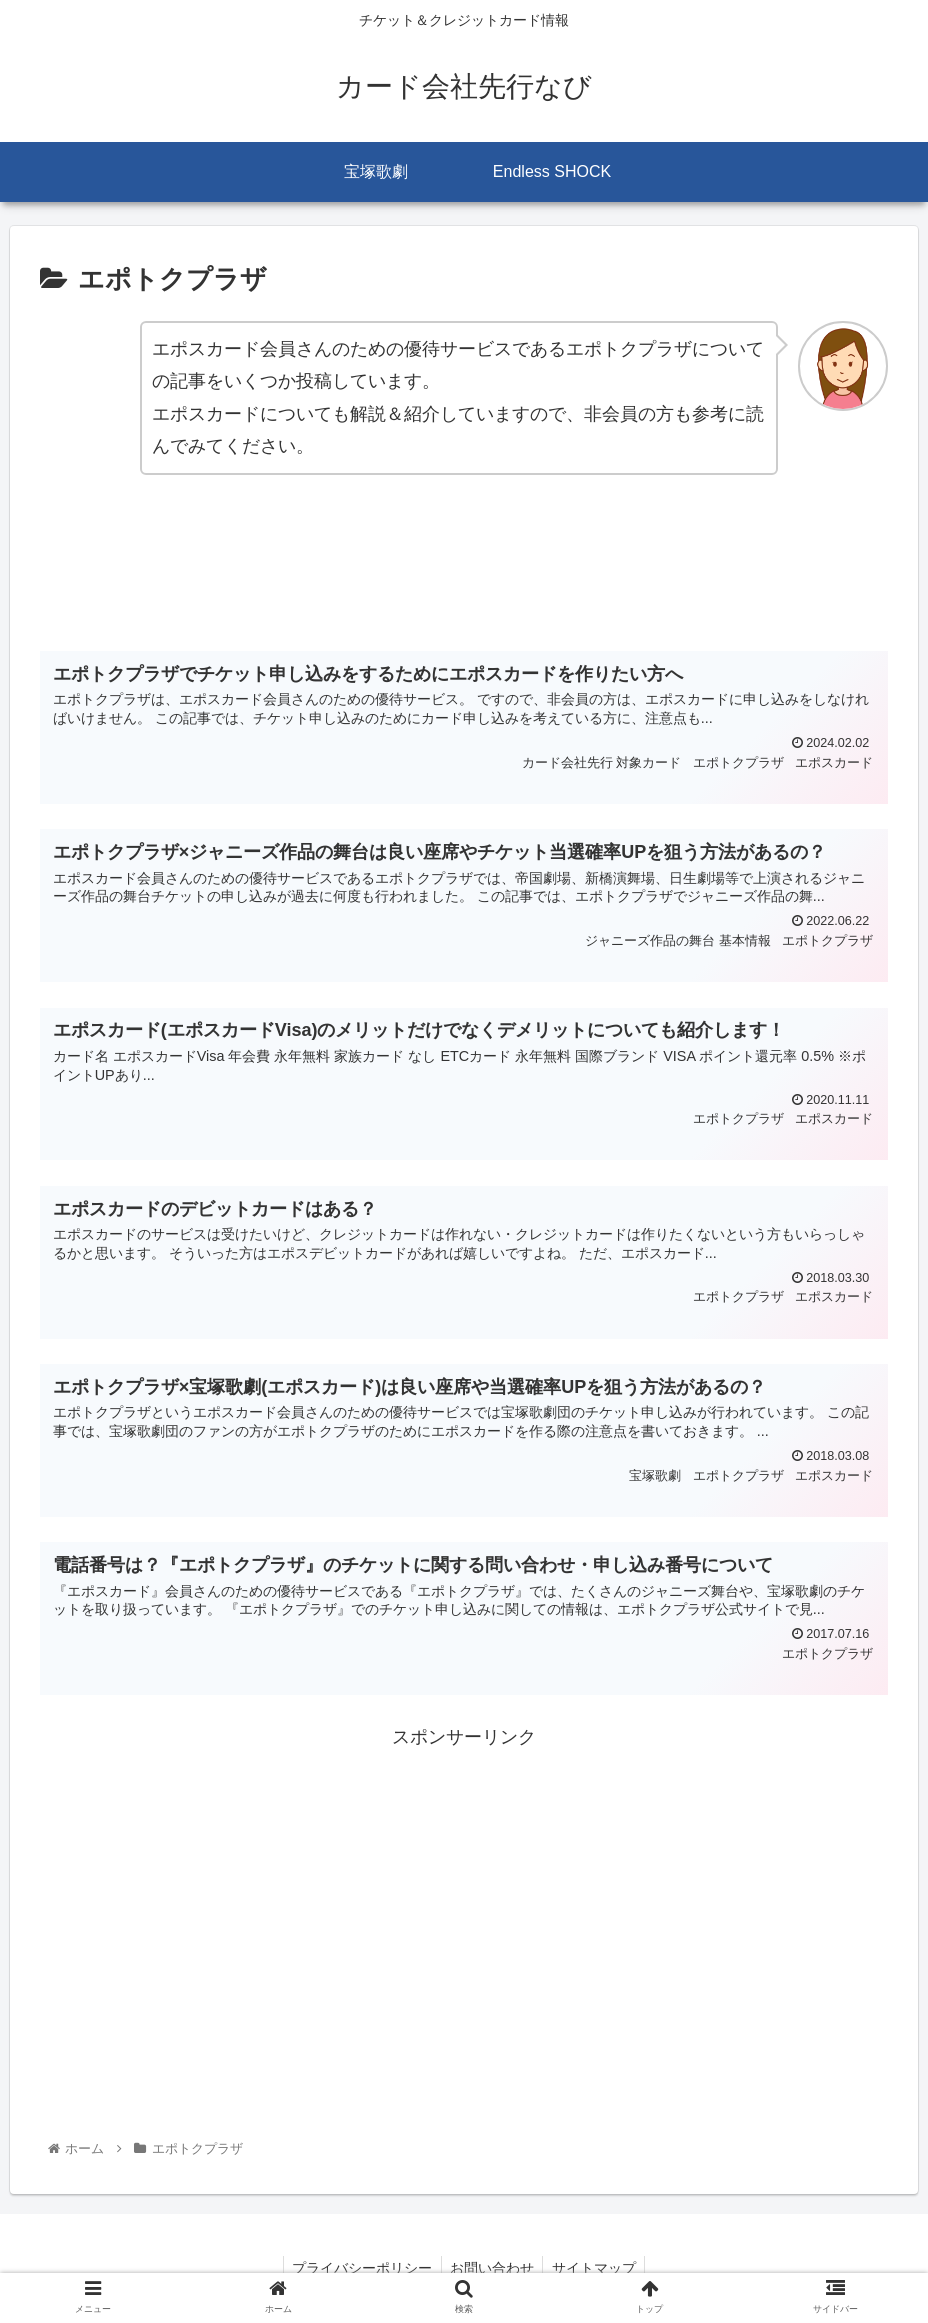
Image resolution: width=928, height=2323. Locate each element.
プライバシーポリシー (359, 2268)
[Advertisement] (464, 574)
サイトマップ (597, 2268)
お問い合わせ (492, 2268)
